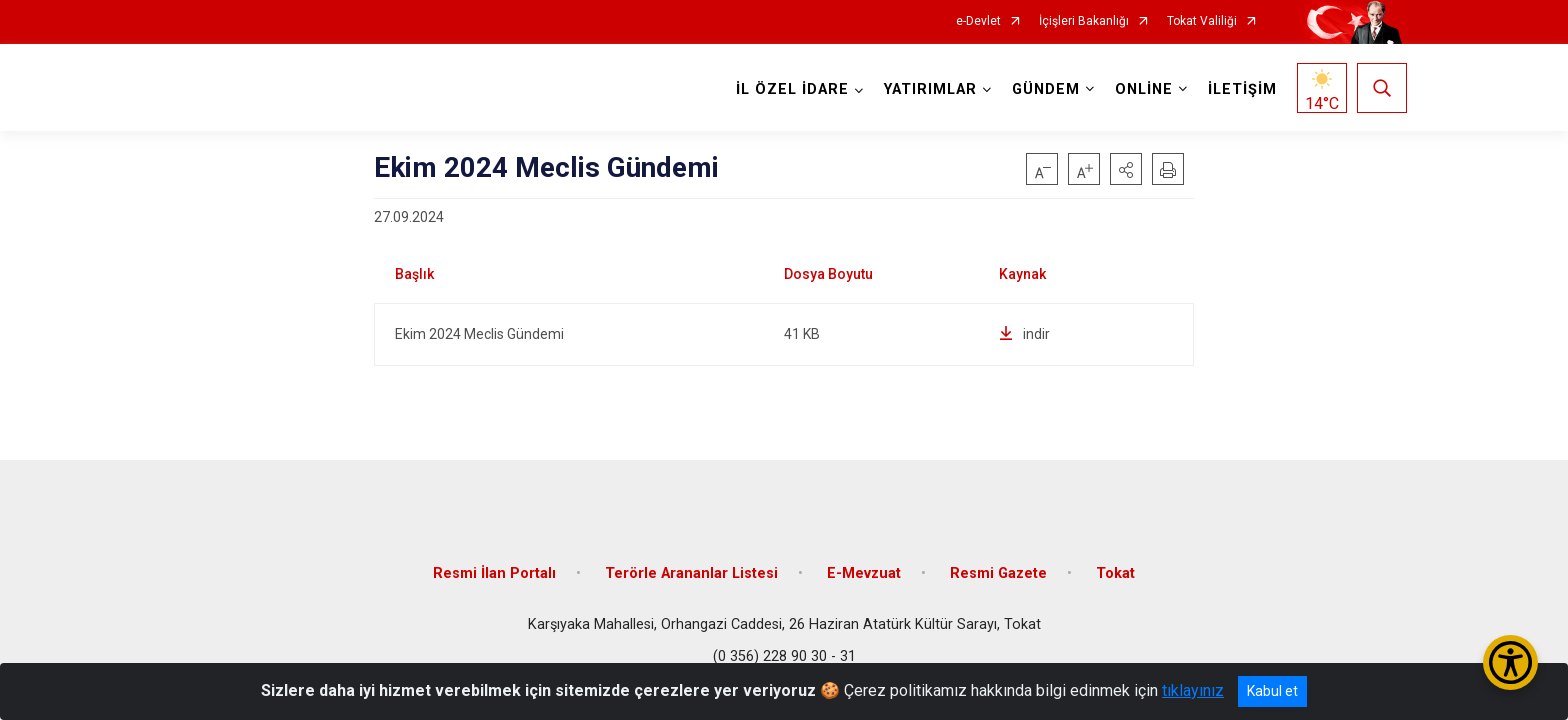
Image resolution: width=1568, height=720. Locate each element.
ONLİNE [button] (1144, 89)
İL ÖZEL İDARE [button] (792, 89)
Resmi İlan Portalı (494, 572)
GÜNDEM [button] (1046, 89)
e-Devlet (978, 21)
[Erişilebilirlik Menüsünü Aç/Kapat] (1510, 662)
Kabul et (1272, 691)
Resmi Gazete (998, 572)
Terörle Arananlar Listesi (691, 572)
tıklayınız (1193, 690)
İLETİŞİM (1242, 89)
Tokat (1115, 572)
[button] (1126, 169)
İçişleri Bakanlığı (1084, 21)
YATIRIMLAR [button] (930, 89)
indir (1024, 334)
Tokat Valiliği (1202, 21)
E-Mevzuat (864, 572)
